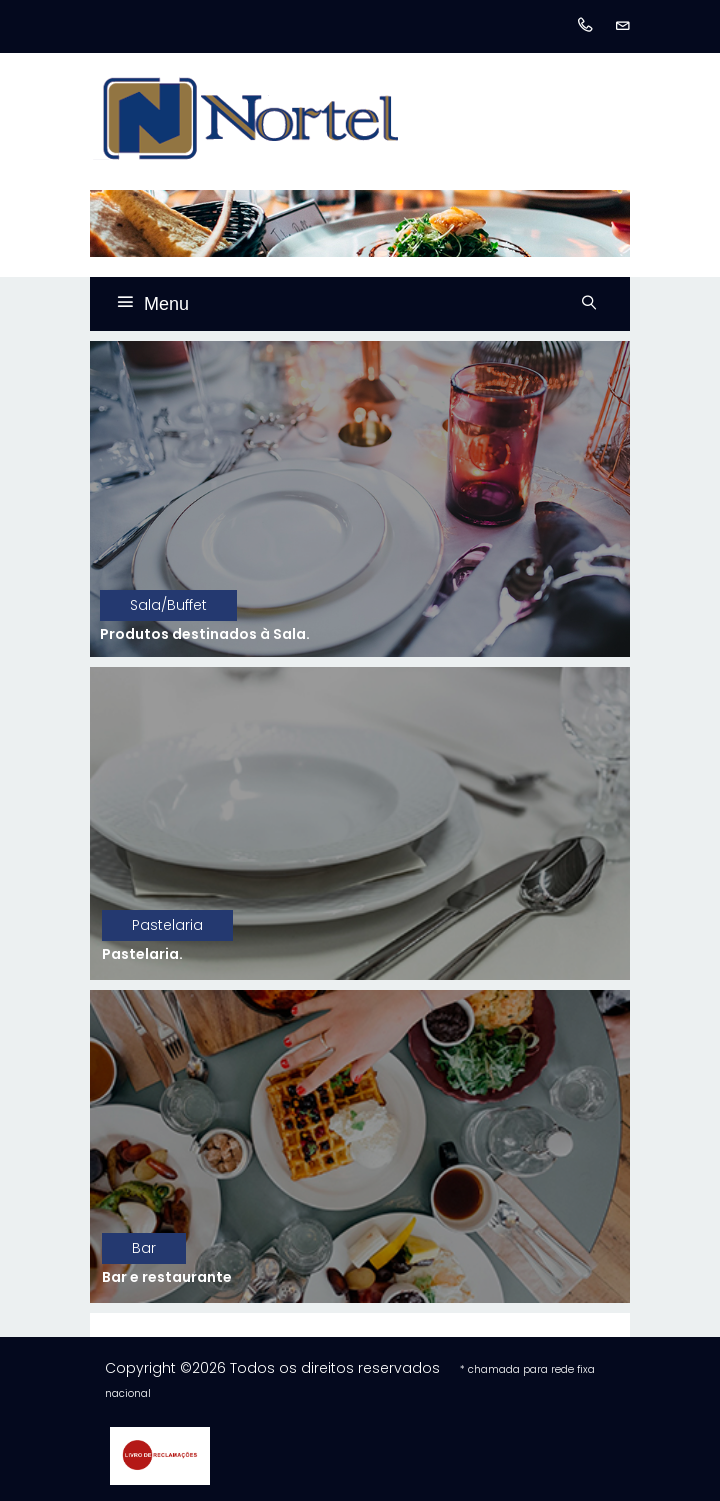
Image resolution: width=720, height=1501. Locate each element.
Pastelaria (167, 925)
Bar (144, 1248)
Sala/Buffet (168, 605)
